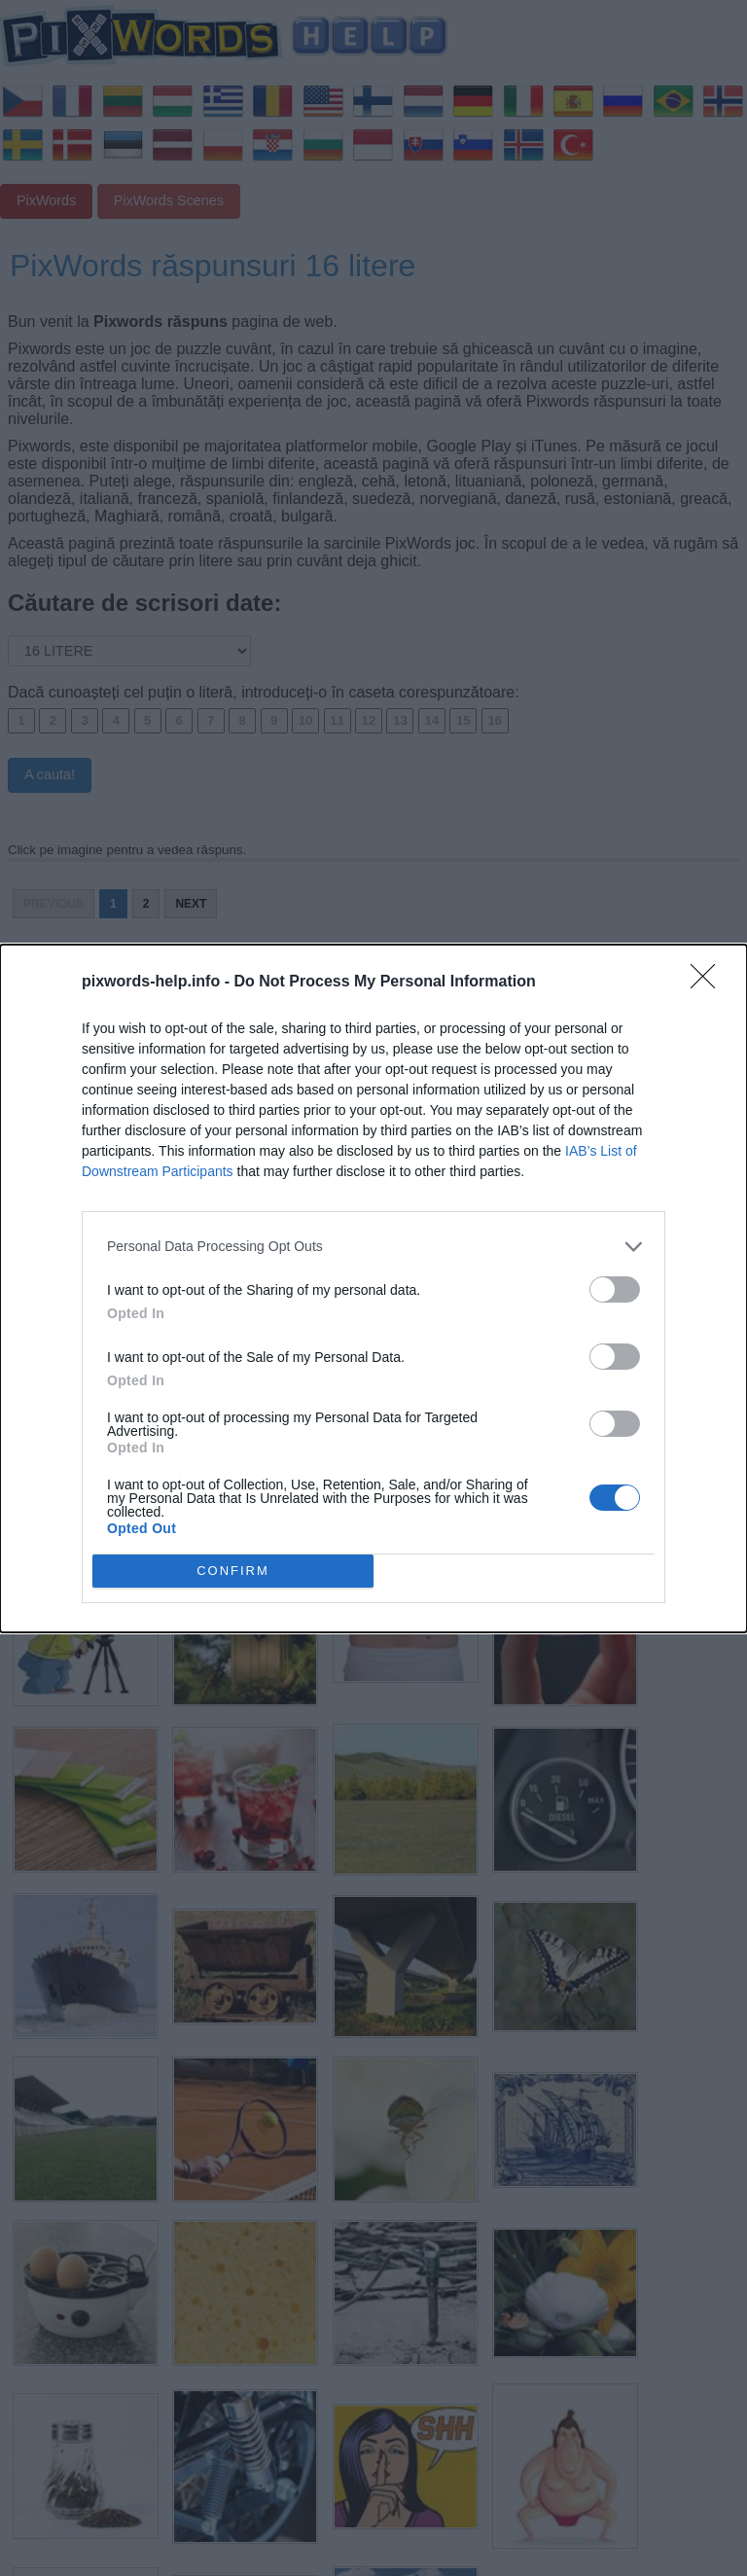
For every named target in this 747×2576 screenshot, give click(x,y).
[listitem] (373, 1246)
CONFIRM (232, 1570)
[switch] (614, 1289)
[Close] (709, 982)
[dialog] (373, 1288)
